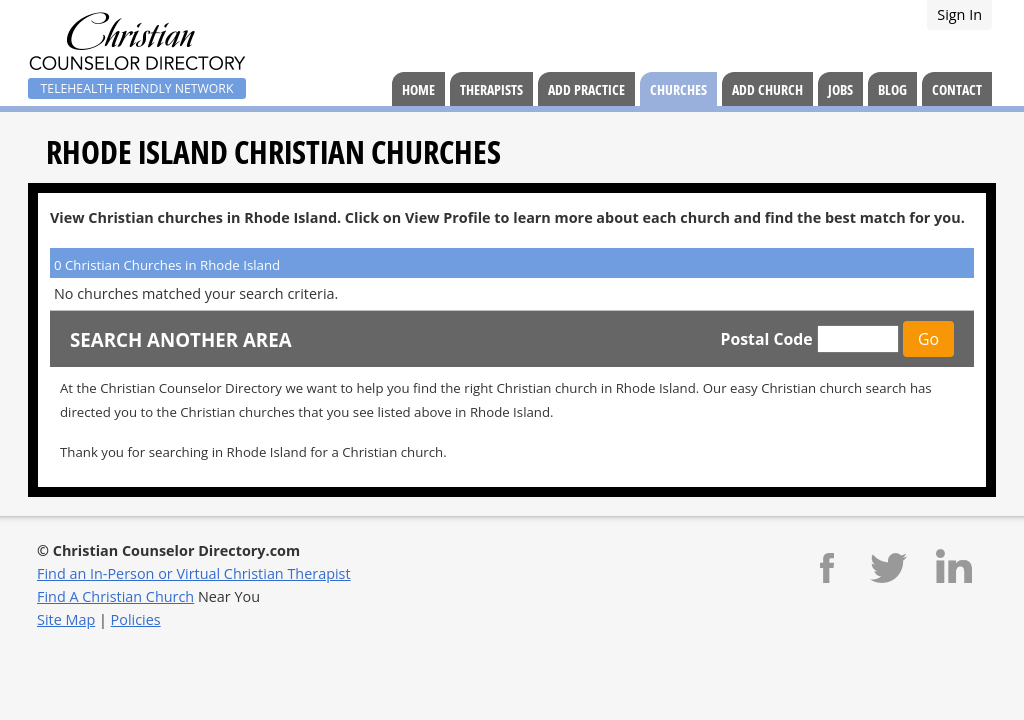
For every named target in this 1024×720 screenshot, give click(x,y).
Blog (892, 89)
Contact (957, 89)
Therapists (491, 89)
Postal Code (766, 339)
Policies (136, 619)
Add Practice (586, 89)
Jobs (840, 89)
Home (418, 89)
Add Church (767, 89)
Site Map (66, 619)
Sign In (959, 14)
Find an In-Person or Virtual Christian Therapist (194, 573)
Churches (678, 89)
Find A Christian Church (115, 596)
